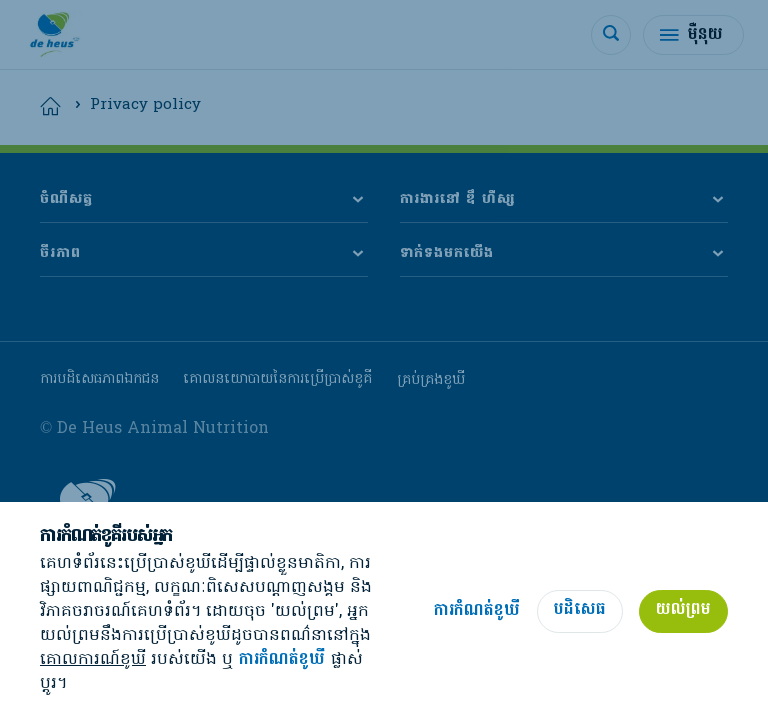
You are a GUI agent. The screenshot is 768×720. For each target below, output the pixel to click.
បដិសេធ (580, 610)
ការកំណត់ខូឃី (282, 660)
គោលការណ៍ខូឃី (93, 660)
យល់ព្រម (683, 610)
